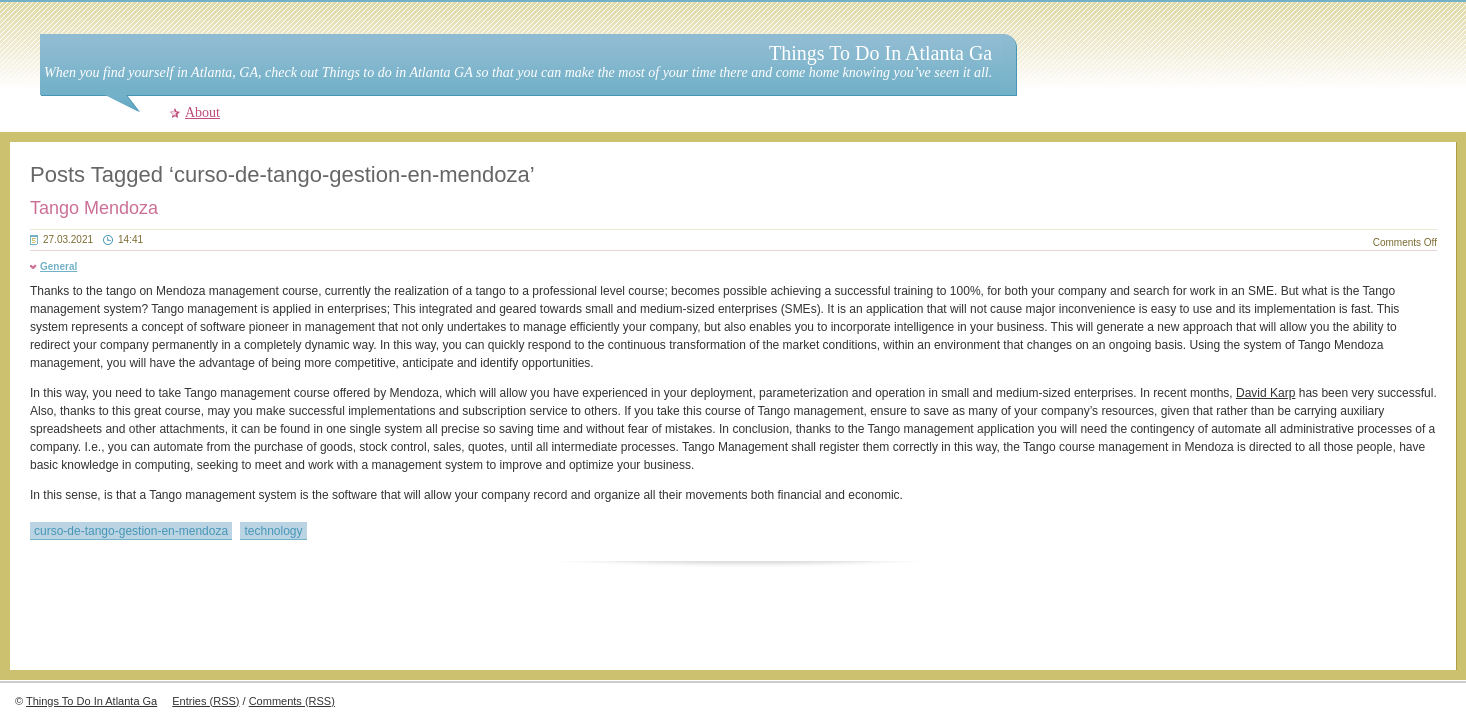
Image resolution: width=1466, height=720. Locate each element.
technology (273, 531)
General (58, 266)
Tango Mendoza (94, 208)
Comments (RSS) (292, 701)
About (202, 112)
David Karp (1265, 393)
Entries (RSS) (205, 701)
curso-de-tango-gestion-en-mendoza (131, 531)
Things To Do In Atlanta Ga (880, 53)
